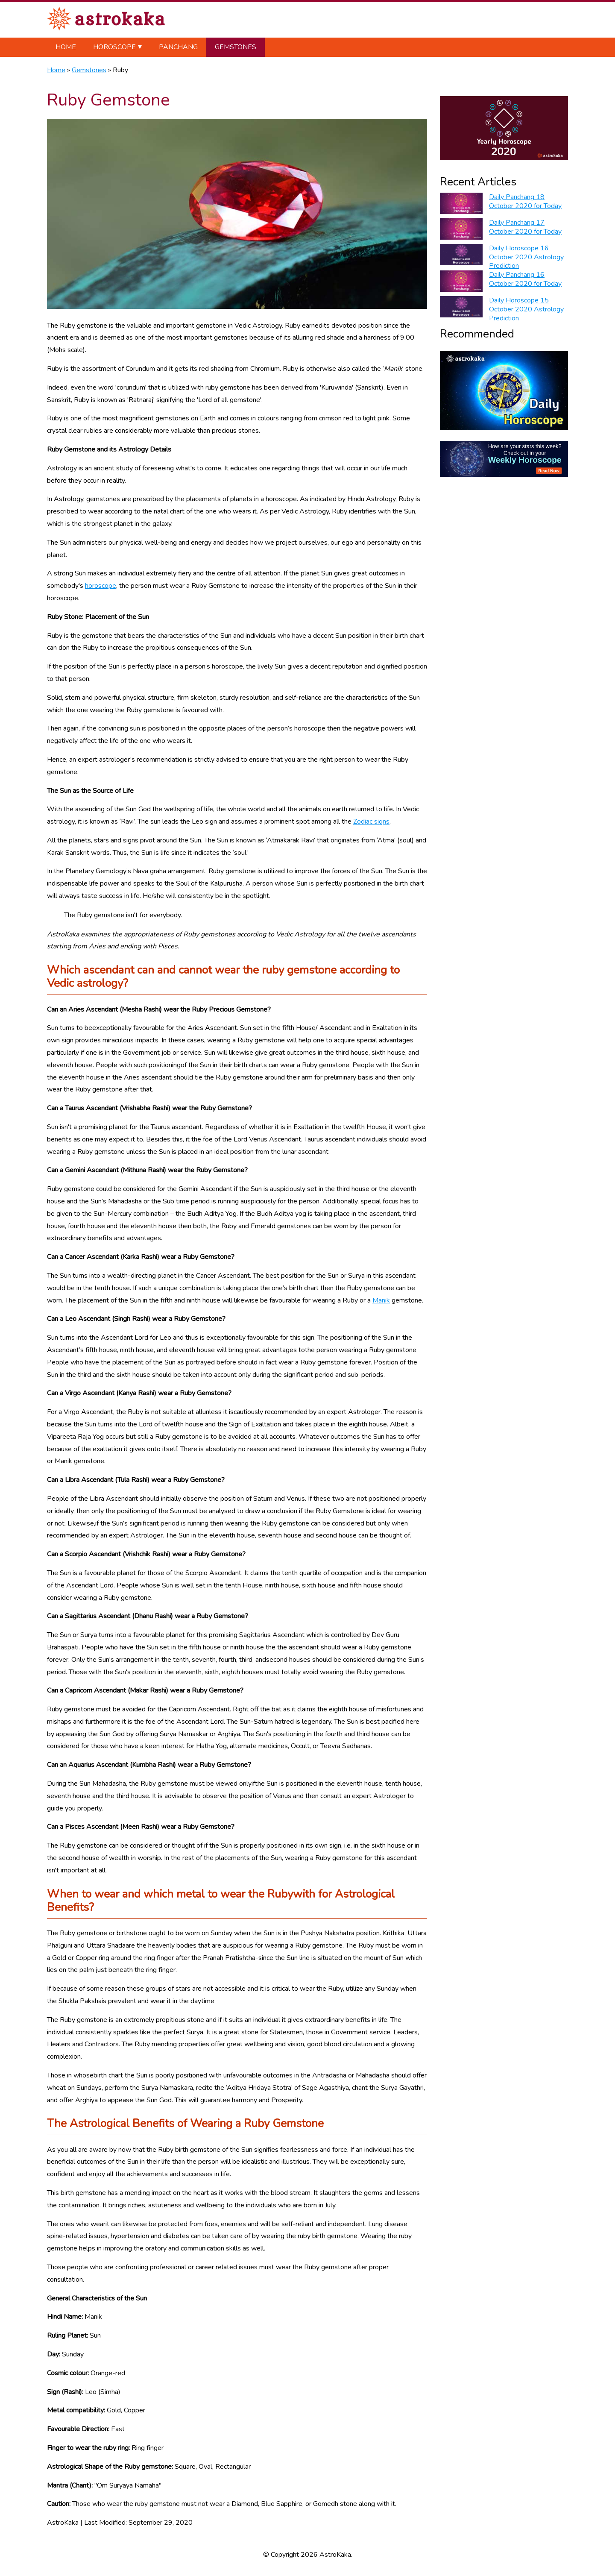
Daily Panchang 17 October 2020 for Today (525, 227)
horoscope (100, 585)
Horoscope (114, 47)
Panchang (178, 47)
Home (66, 47)
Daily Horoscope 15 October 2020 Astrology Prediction (526, 309)
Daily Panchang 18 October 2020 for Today (525, 201)
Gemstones (235, 47)
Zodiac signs (371, 821)
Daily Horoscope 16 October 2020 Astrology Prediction (526, 257)
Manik (381, 1300)
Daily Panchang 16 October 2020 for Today (525, 279)
